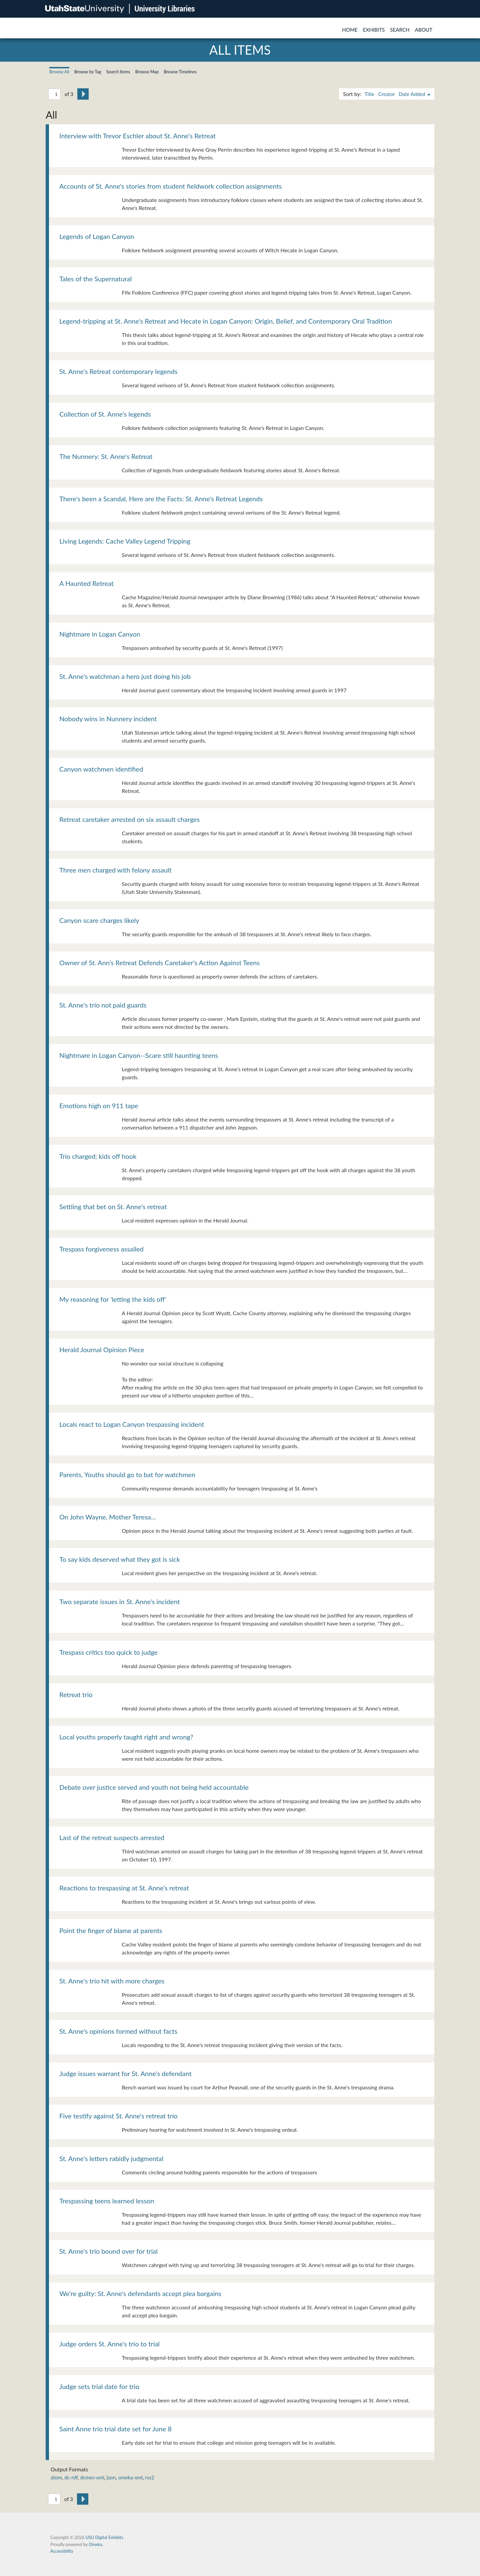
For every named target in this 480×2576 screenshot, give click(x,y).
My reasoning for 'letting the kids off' (112, 1299)
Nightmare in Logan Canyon (99, 634)
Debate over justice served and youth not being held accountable (154, 1787)
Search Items (118, 71)
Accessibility (61, 2551)
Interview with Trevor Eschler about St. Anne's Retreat (137, 136)
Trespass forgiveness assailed (101, 1249)
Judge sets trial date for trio (99, 2386)
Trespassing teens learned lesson (106, 2201)
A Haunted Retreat (86, 583)
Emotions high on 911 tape (98, 1106)
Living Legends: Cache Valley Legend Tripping (124, 541)
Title (369, 94)
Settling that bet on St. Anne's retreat (113, 1207)
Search (399, 30)
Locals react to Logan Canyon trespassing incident (131, 1424)
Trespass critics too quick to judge (108, 1652)
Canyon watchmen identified (101, 769)
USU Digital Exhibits (104, 2537)
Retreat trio (76, 1694)
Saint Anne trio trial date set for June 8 (115, 2429)
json (111, 2477)
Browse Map (147, 71)
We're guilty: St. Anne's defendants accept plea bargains (140, 2293)
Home (350, 30)
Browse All (59, 71)
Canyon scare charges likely (99, 920)
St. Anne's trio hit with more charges (111, 1981)
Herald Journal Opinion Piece (101, 1349)
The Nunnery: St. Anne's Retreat (106, 456)
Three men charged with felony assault (115, 870)
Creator (386, 94)
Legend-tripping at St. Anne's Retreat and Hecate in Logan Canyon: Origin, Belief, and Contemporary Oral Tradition (225, 321)
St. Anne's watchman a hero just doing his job (125, 676)
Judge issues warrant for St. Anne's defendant (125, 2073)
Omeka (95, 2544)
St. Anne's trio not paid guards (102, 1005)
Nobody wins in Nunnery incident (108, 719)
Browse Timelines (180, 71)
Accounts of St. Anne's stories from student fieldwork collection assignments (170, 186)
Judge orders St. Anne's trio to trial (109, 2344)
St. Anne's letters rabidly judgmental (111, 2158)
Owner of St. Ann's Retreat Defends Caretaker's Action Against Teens (159, 963)
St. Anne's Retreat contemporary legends (118, 371)
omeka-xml (130, 2477)
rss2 (149, 2477)
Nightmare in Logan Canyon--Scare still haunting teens (138, 1055)
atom (56, 2477)
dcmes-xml (92, 2477)
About (423, 30)
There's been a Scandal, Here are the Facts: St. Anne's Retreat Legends (161, 499)
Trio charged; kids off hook (97, 1156)
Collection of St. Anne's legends (105, 414)
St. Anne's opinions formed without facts (118, 2031)
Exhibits (374, 30)
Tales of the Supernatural (95, 279)
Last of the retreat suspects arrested (111, 1837)
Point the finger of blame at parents (110, 1930)
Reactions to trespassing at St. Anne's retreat (124, 1888)
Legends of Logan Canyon (96, 236)
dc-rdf (71, 2477)
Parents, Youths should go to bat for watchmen (127, 1474)
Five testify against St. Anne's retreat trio (118, 2116)
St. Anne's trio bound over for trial (108, 2251)
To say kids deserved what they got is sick (119, 1559)
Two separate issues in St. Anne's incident (119, 1601)
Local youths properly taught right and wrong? (126, 1737)
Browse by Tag (87, 71)
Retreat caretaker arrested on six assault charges (129, 819)
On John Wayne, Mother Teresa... (107, 1517)
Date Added (412, 94)
